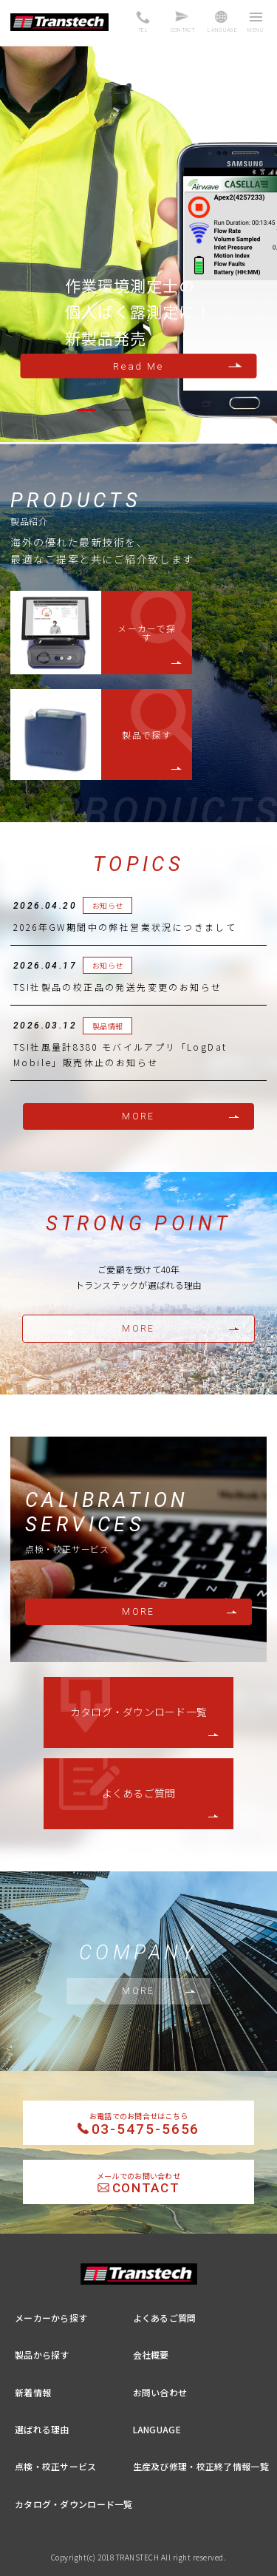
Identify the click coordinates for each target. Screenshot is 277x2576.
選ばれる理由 (42, 2429)
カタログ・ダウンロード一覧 (139, 1711)
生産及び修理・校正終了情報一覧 (201, 2466)
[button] (87, 410)
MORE (138, 1116)
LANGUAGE (157, 2429)
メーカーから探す (51, 2317)
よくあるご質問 (139, 1793)
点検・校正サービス (56, 2466)
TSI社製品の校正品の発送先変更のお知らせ (117, 986)
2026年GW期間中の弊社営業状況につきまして (124, 927)
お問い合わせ (160, 2392)
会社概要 (151, 2354)
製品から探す (42, 2354)
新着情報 (33, 2392)
